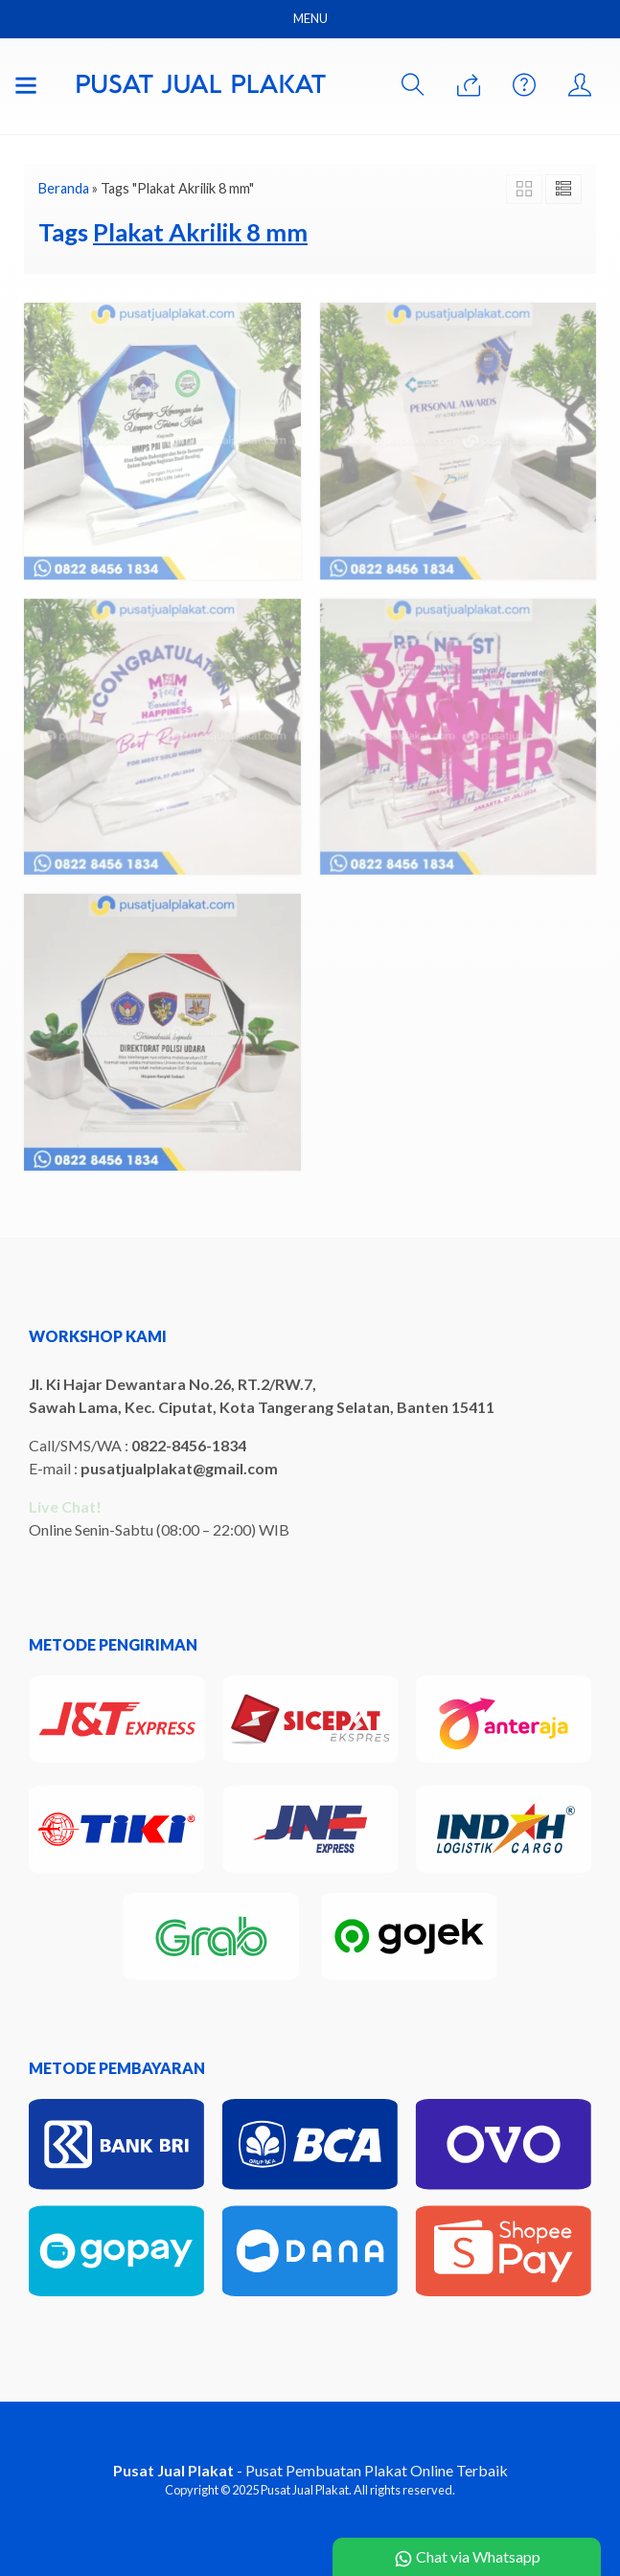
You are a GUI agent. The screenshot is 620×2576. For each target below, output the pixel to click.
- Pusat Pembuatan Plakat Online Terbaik (310, 2470)
